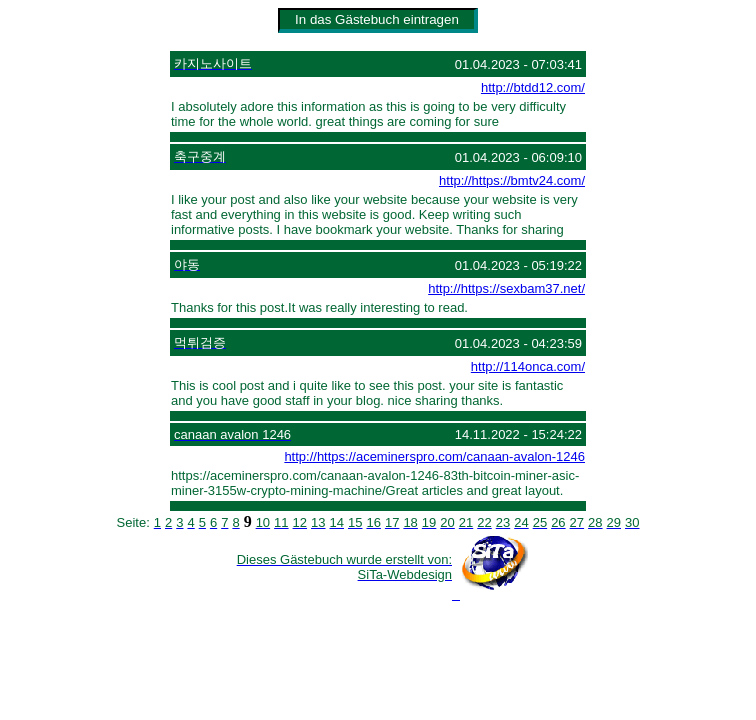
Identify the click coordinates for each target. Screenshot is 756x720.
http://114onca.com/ (528, 366)
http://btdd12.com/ (533, 87)
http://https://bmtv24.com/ (512, 180)
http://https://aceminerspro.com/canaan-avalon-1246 (434, 456)
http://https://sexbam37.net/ (506, 288)
